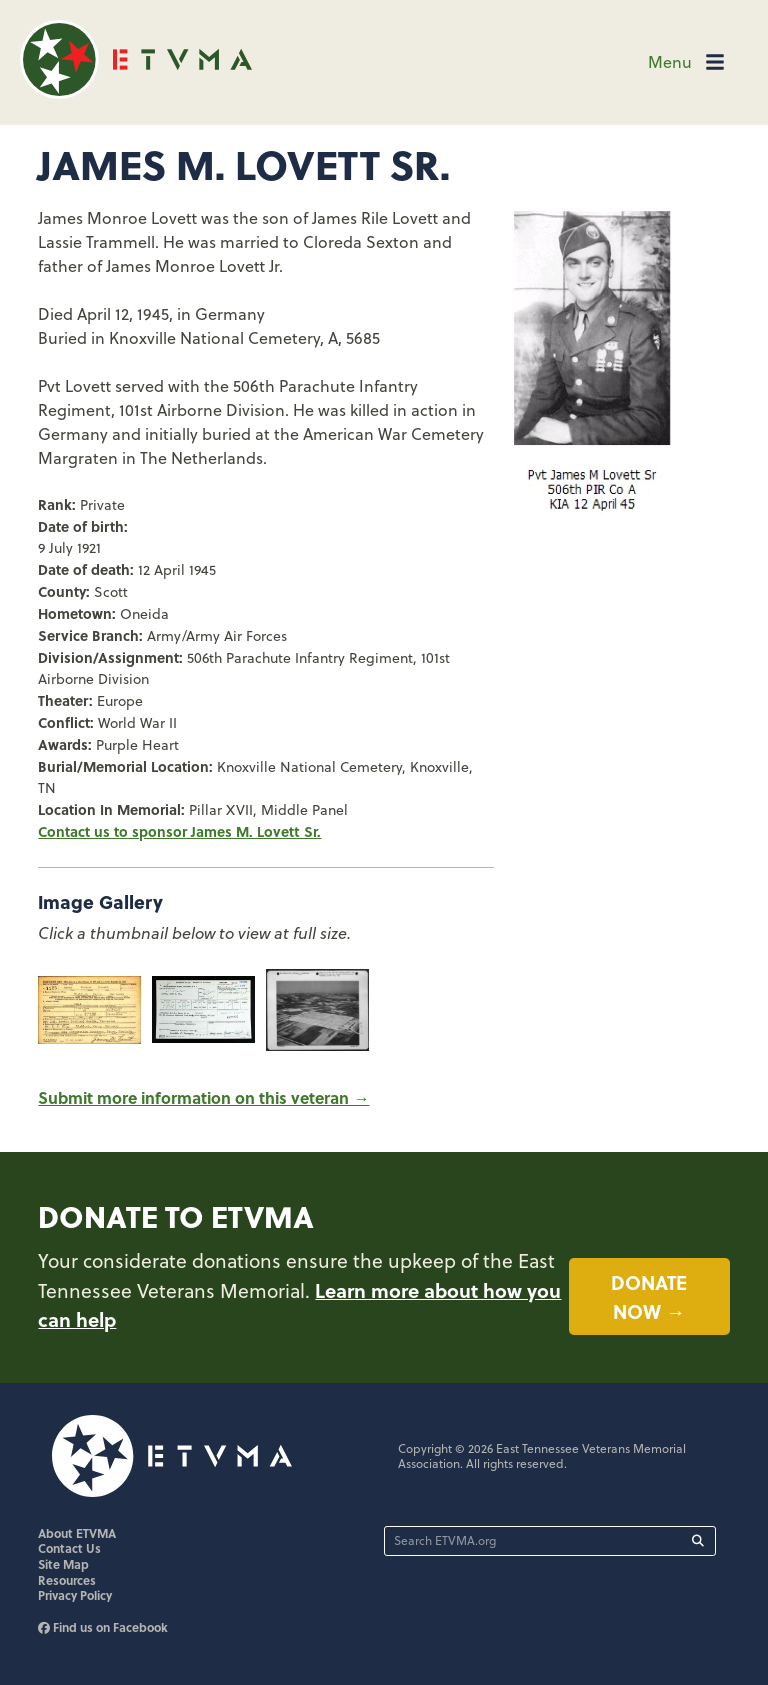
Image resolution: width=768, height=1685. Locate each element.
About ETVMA (77, 1533)
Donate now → (649, 1296)
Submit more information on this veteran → (203, 1097)
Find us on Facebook (103, 1627)
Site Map (63, 1564)
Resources (67, 1580)
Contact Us (69, 1548)
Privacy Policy (75, 1595)
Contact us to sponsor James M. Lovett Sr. (179, 831)
